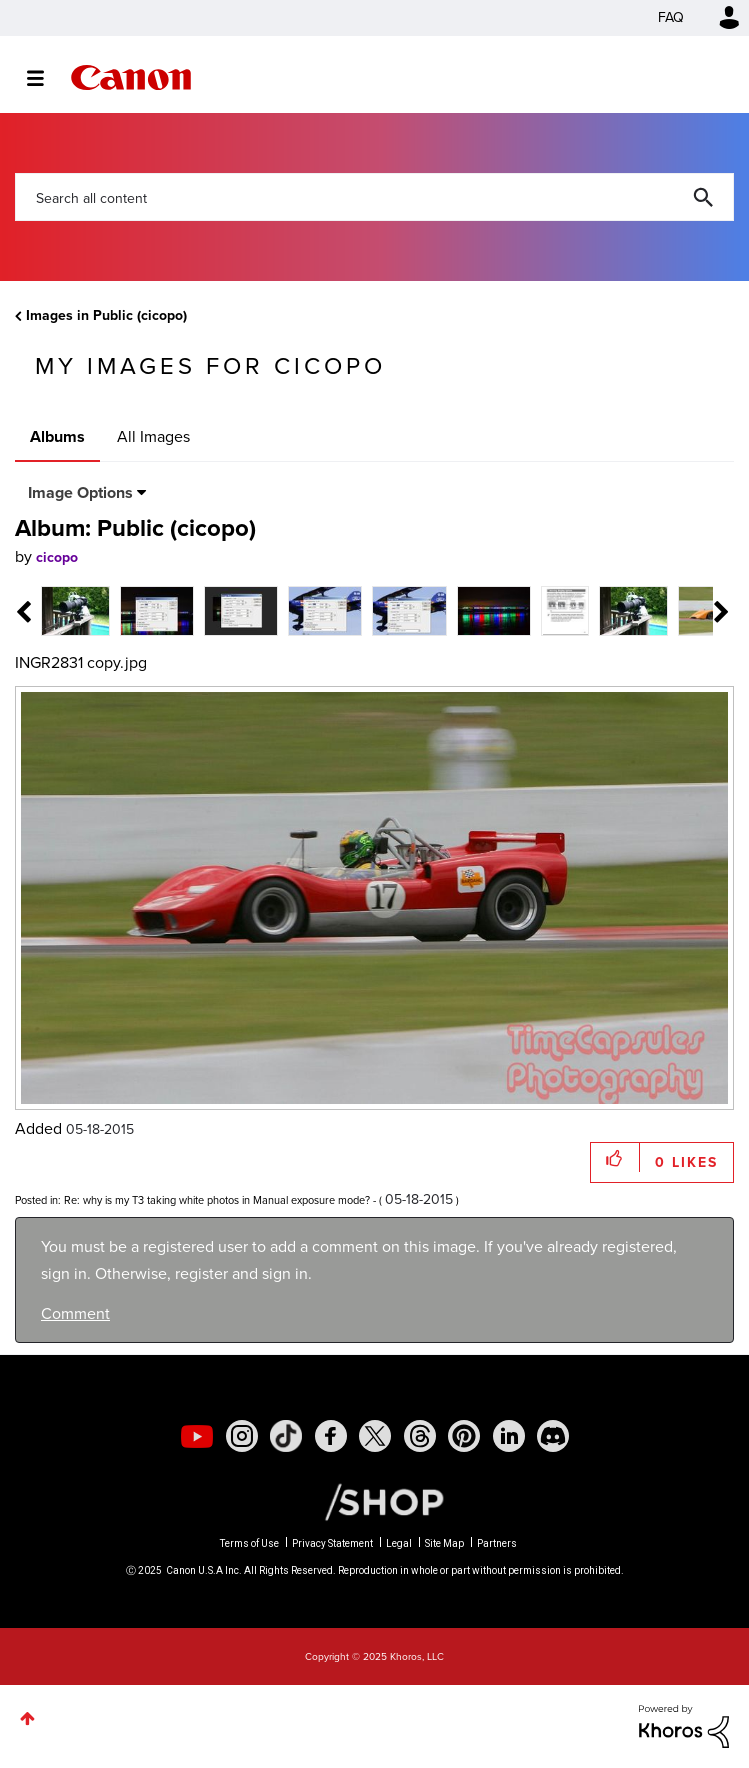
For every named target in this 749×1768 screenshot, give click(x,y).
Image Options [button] (80, 492)
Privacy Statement (332, 1543)
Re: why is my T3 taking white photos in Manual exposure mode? (217, 1200)
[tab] (75, 609)
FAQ (671, 17)
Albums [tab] (57, 436)
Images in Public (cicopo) (106, 315)
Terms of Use (249, 1543)
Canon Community (131, 77)
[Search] (374, 197)
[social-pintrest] (464, 1436)
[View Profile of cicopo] (57, 557)
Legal (399, 1543)
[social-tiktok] (286, 1436)
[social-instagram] (242, 1436)
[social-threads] (420, 1436)
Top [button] (27, 1718)
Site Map (444, 1543)
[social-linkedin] (509, 1436)
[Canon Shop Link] (374, 1501)
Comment (75, 1313)
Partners (497, 1543)
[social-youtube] (197, 1436)
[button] (615, 1157)
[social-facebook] (331, 1436)
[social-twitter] (375, 1436)
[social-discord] (553, 1436)
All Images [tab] (153, 436)
